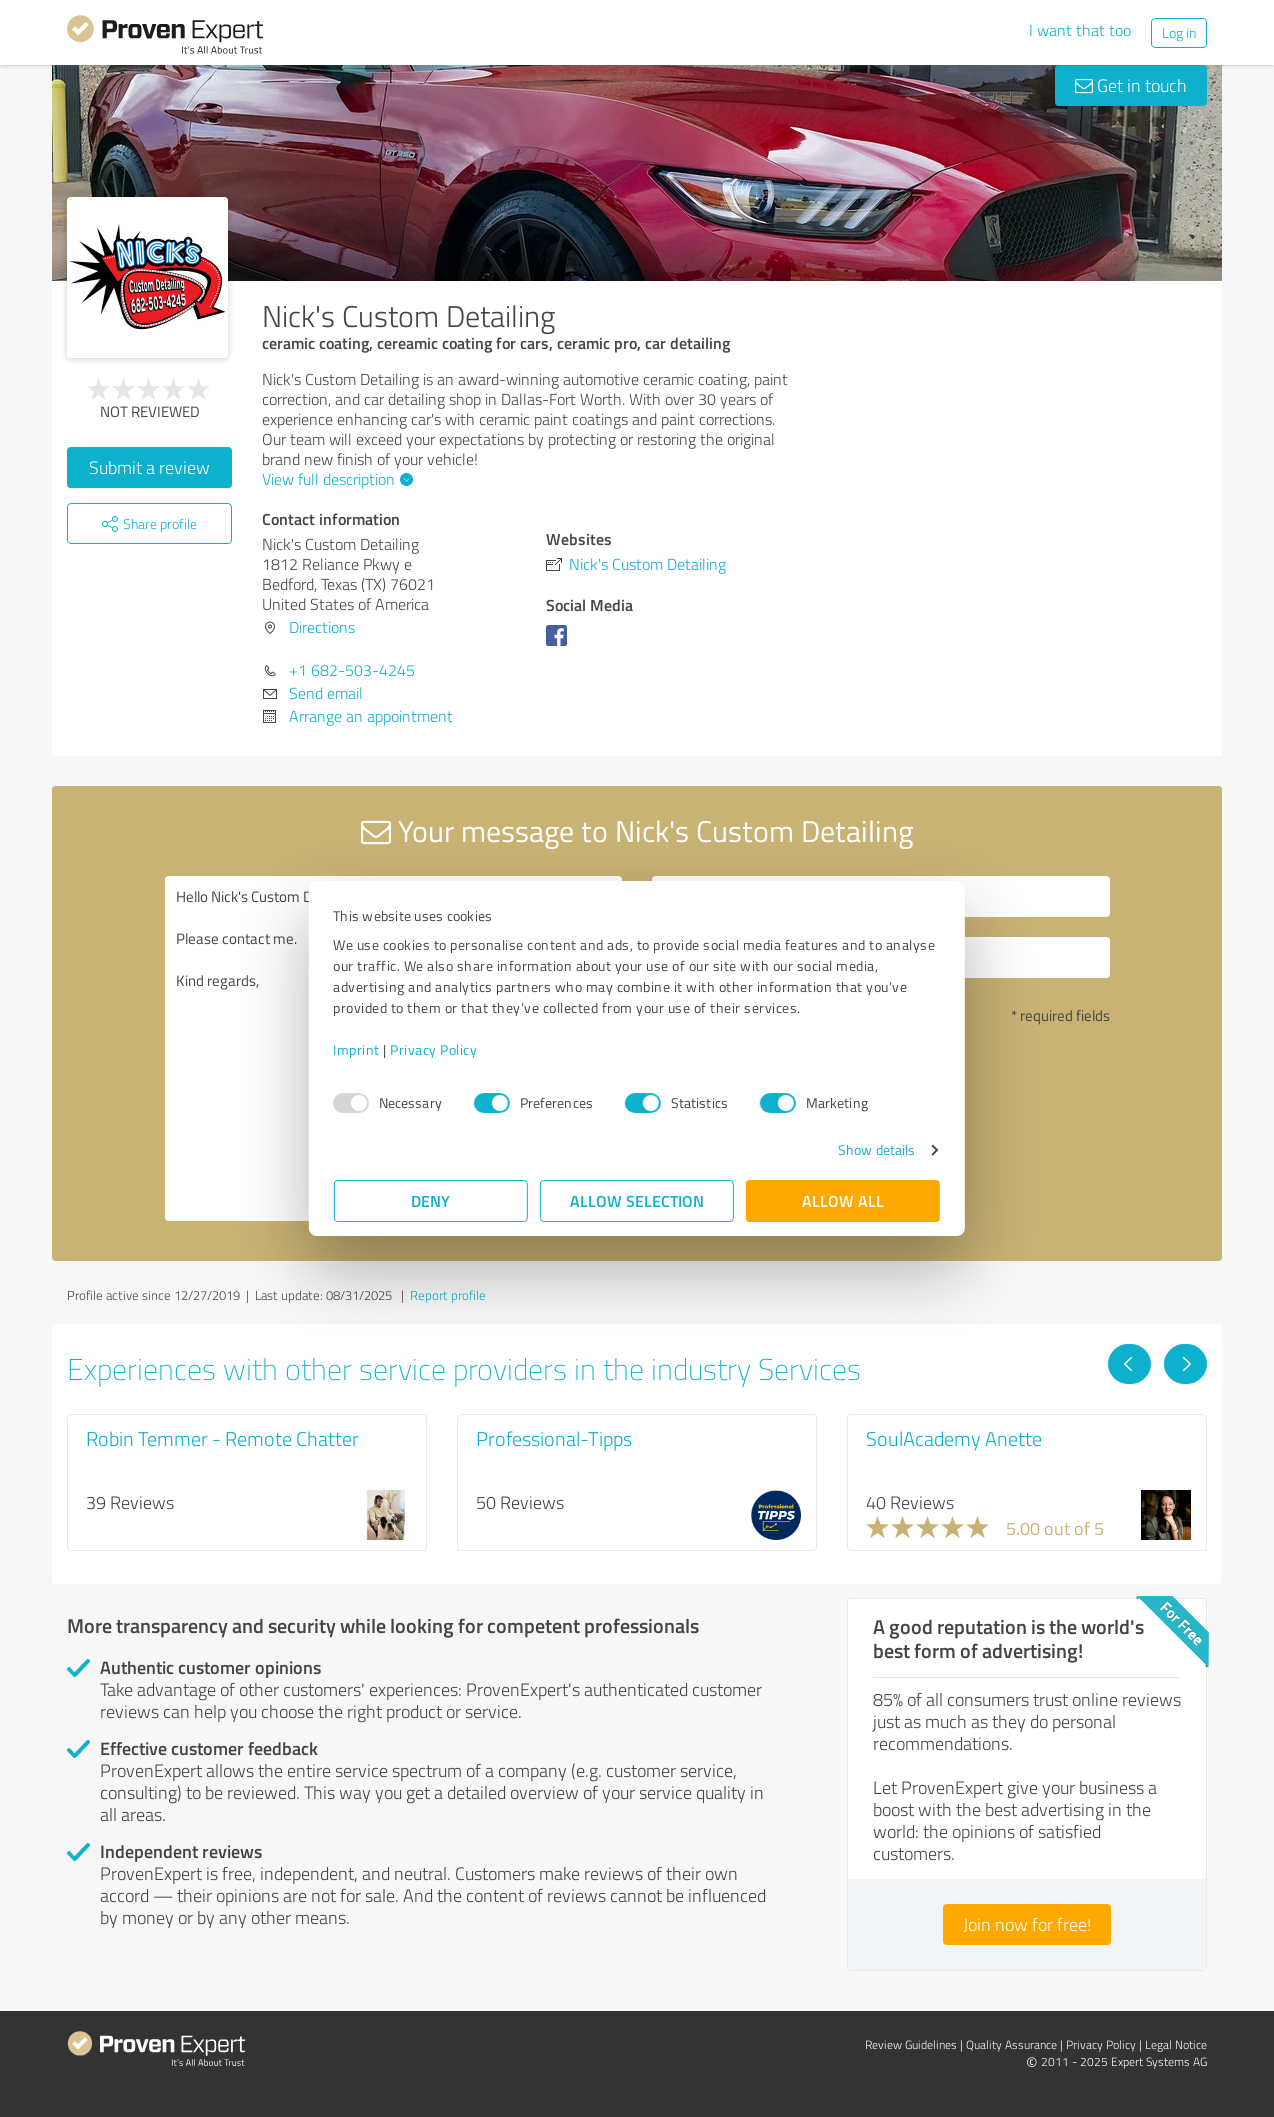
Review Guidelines (911, 2044)
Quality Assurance (1011, 2044)
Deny (431, 1200)
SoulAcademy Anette (954, 1438)
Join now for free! (1027, 1924)
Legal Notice (1176, 2044)
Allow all (843, 1200)
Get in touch (1131, 85)
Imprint (357, 1049)
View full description (335, 479)
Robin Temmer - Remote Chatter (222, 1438)
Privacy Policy (434, 1049)
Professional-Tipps (554, 1438)
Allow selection (637, 1200)
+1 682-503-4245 (352, 670)
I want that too (1080, 30)
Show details (875, 1149)
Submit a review (149, 467)
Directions (322, 627)
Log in (1179, 32)
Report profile (448, 1295)
